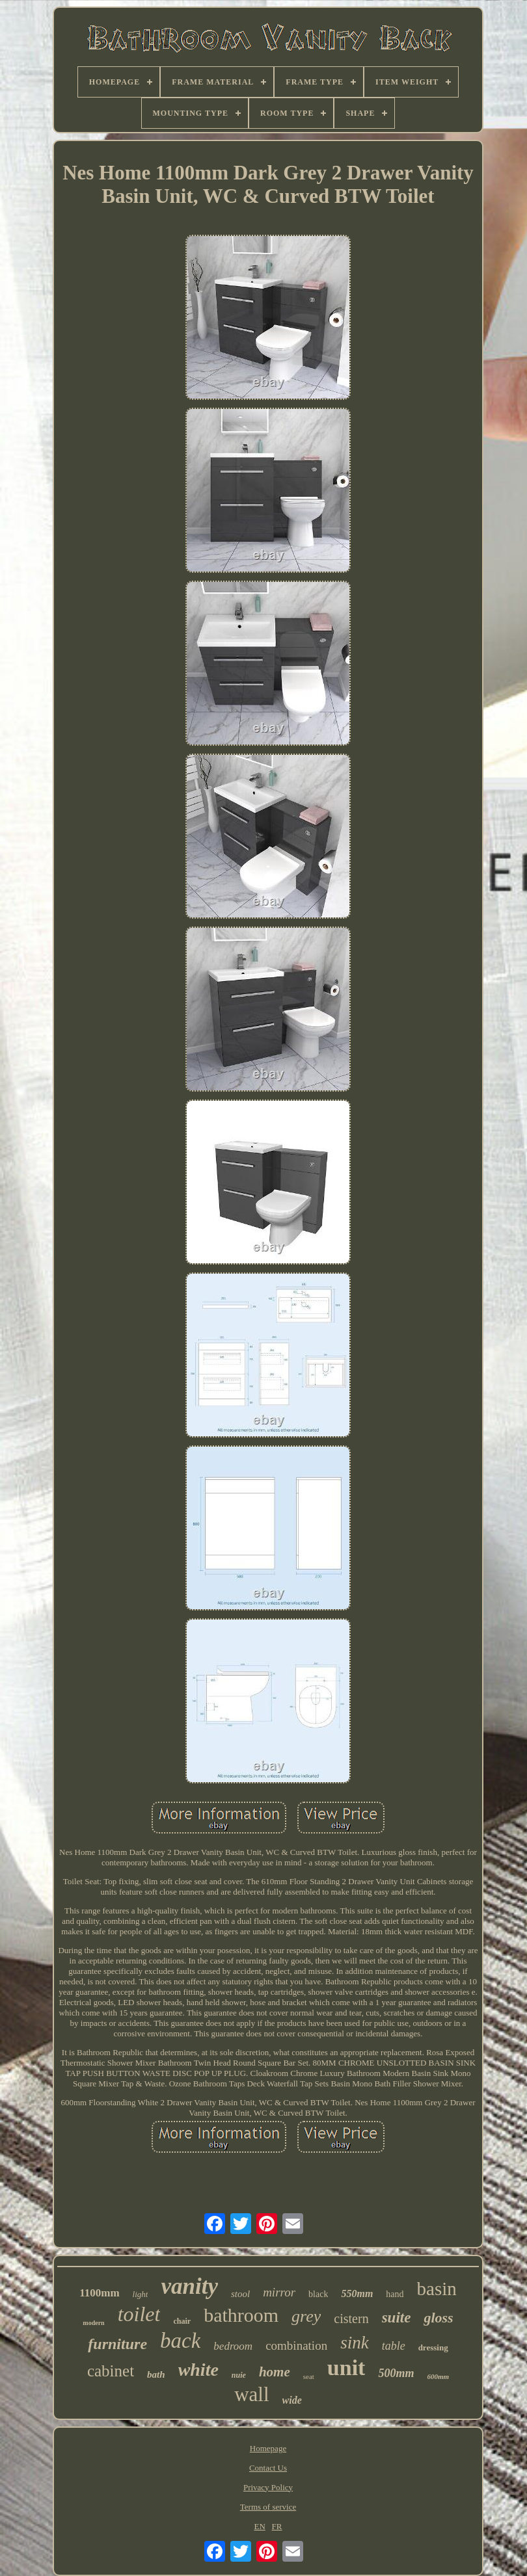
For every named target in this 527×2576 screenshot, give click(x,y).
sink (354, 2342)
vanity (189, 2286)
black (318, 2294)
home (274, 2372)
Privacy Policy (268, 2487)
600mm (438, 2376)
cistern (351, 2318)
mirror (279, 2292)
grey (306, 2316)
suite (396, 2317)
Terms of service (268, 2507)
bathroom (241, 2315)
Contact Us (268, 2468)
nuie (239, 2375)
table (393, 2345)
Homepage (268, 2448)
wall (251, 2394)
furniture (117, 2343)
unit (346, 2368)
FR (277, 2526)
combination (296, 2345)
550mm (357, 2293)
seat (308, 2376)
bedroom (232, 2346)
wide (292, 2400)
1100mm (99, 2293)
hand (394, 2294)
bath (156, 2374)
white (198, 2369)
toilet (139, 2314)
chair (182, 2321)
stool (240, 2294)
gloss (438, 2317)
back (180, 2340)
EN (259, 2526)
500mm (396, 2373)
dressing (433, 2347)
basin (437, 2288)
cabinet (110, 2371)
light (140, 2294)
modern (93, 2322)
